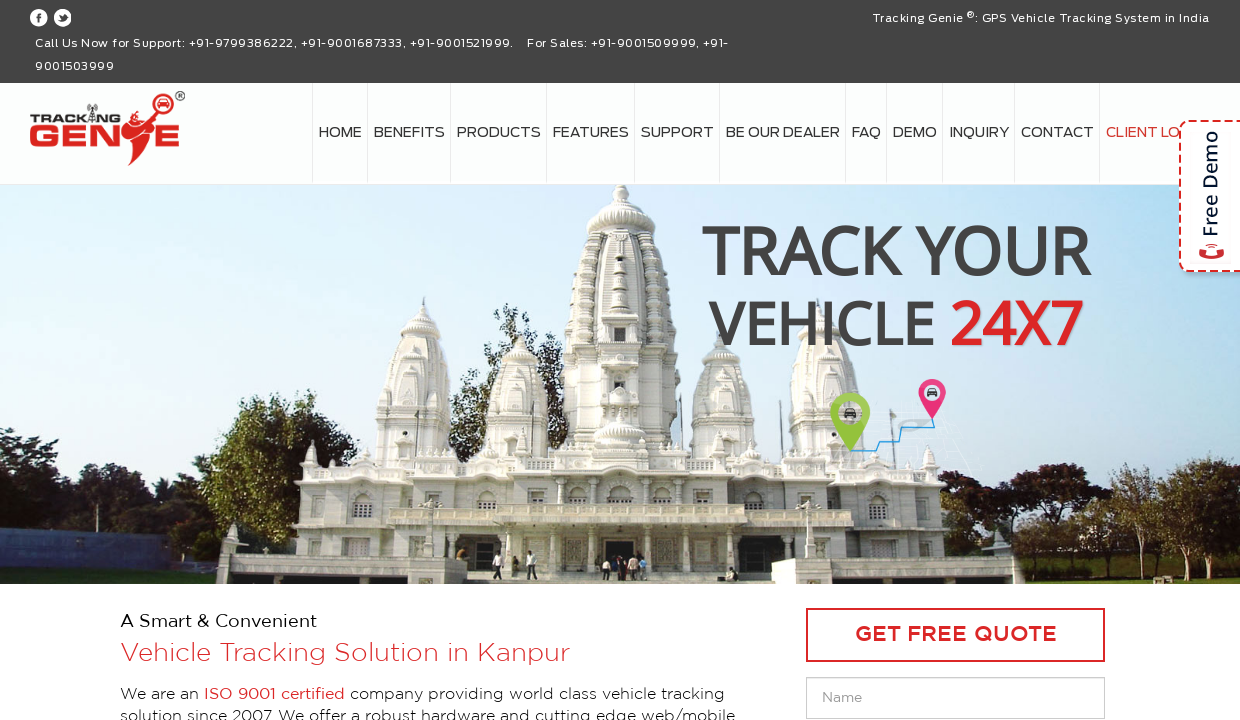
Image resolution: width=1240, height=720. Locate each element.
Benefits (409, 133)
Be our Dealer (783, 133)
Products (499, 133)
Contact (1057, 133)
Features (591, 133)
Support (677, 133)
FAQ (866, 133)
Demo (915, 133)
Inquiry (979, 133)
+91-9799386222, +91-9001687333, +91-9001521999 (349, 43)
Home (340, 133)
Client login (1155, 133)
